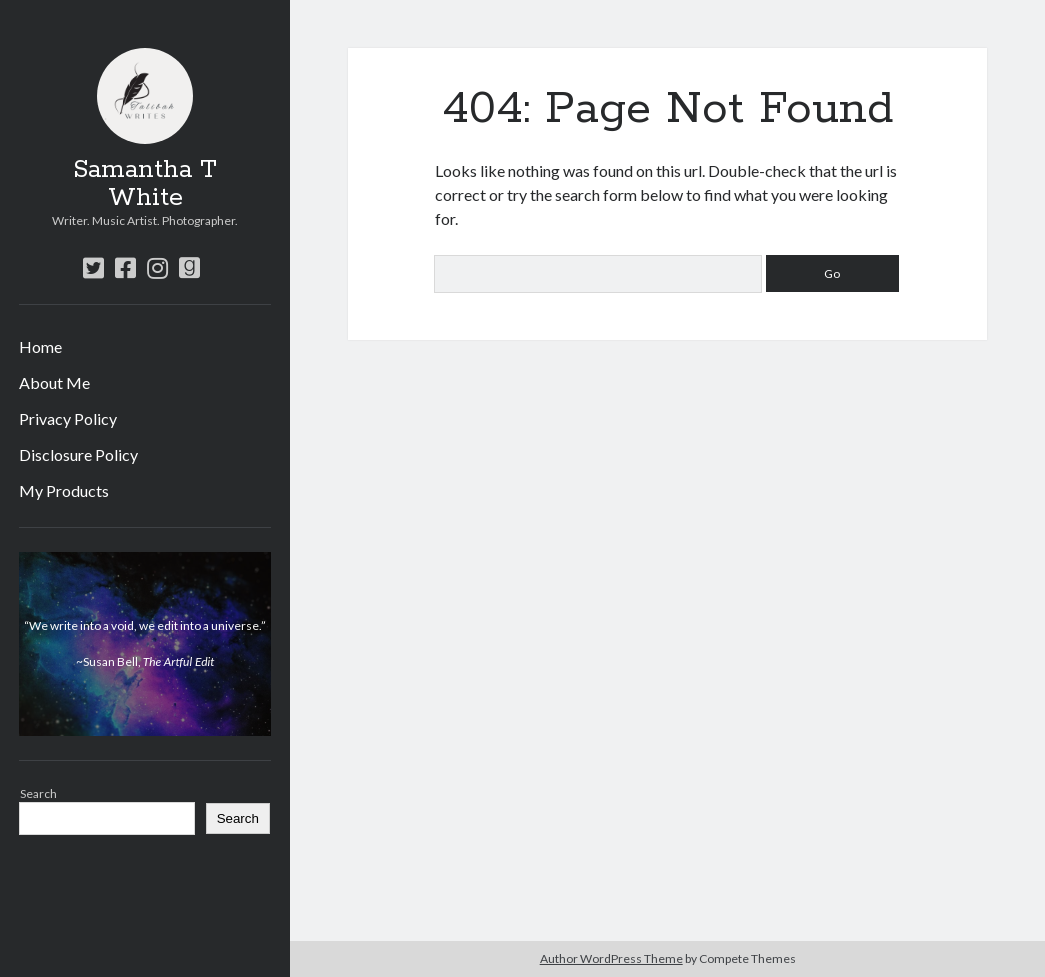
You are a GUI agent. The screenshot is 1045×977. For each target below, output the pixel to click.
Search (38, 793)
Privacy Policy (68, 418)
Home (40, 346)
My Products (64, 490)
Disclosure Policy (78, 454)
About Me (54, 382)
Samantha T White (145, 184)
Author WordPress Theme (611, 958)
